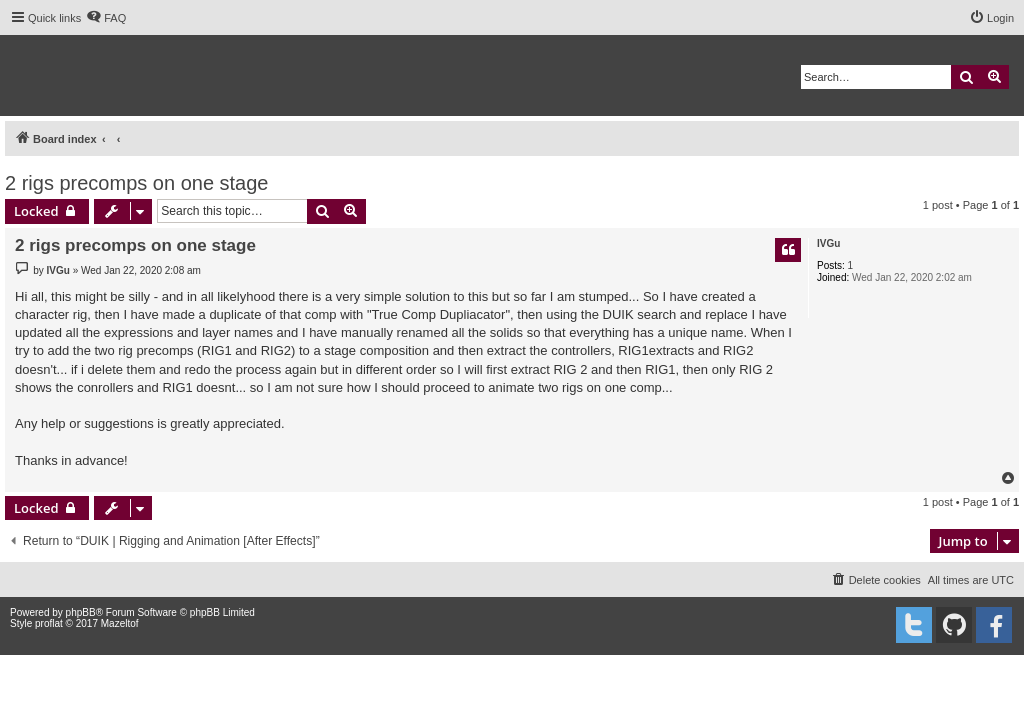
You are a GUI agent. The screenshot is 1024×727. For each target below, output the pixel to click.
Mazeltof (120, 623)
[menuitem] (106, 18)
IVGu (828, 243)
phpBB (81, 612)
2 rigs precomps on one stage (137, 183)
